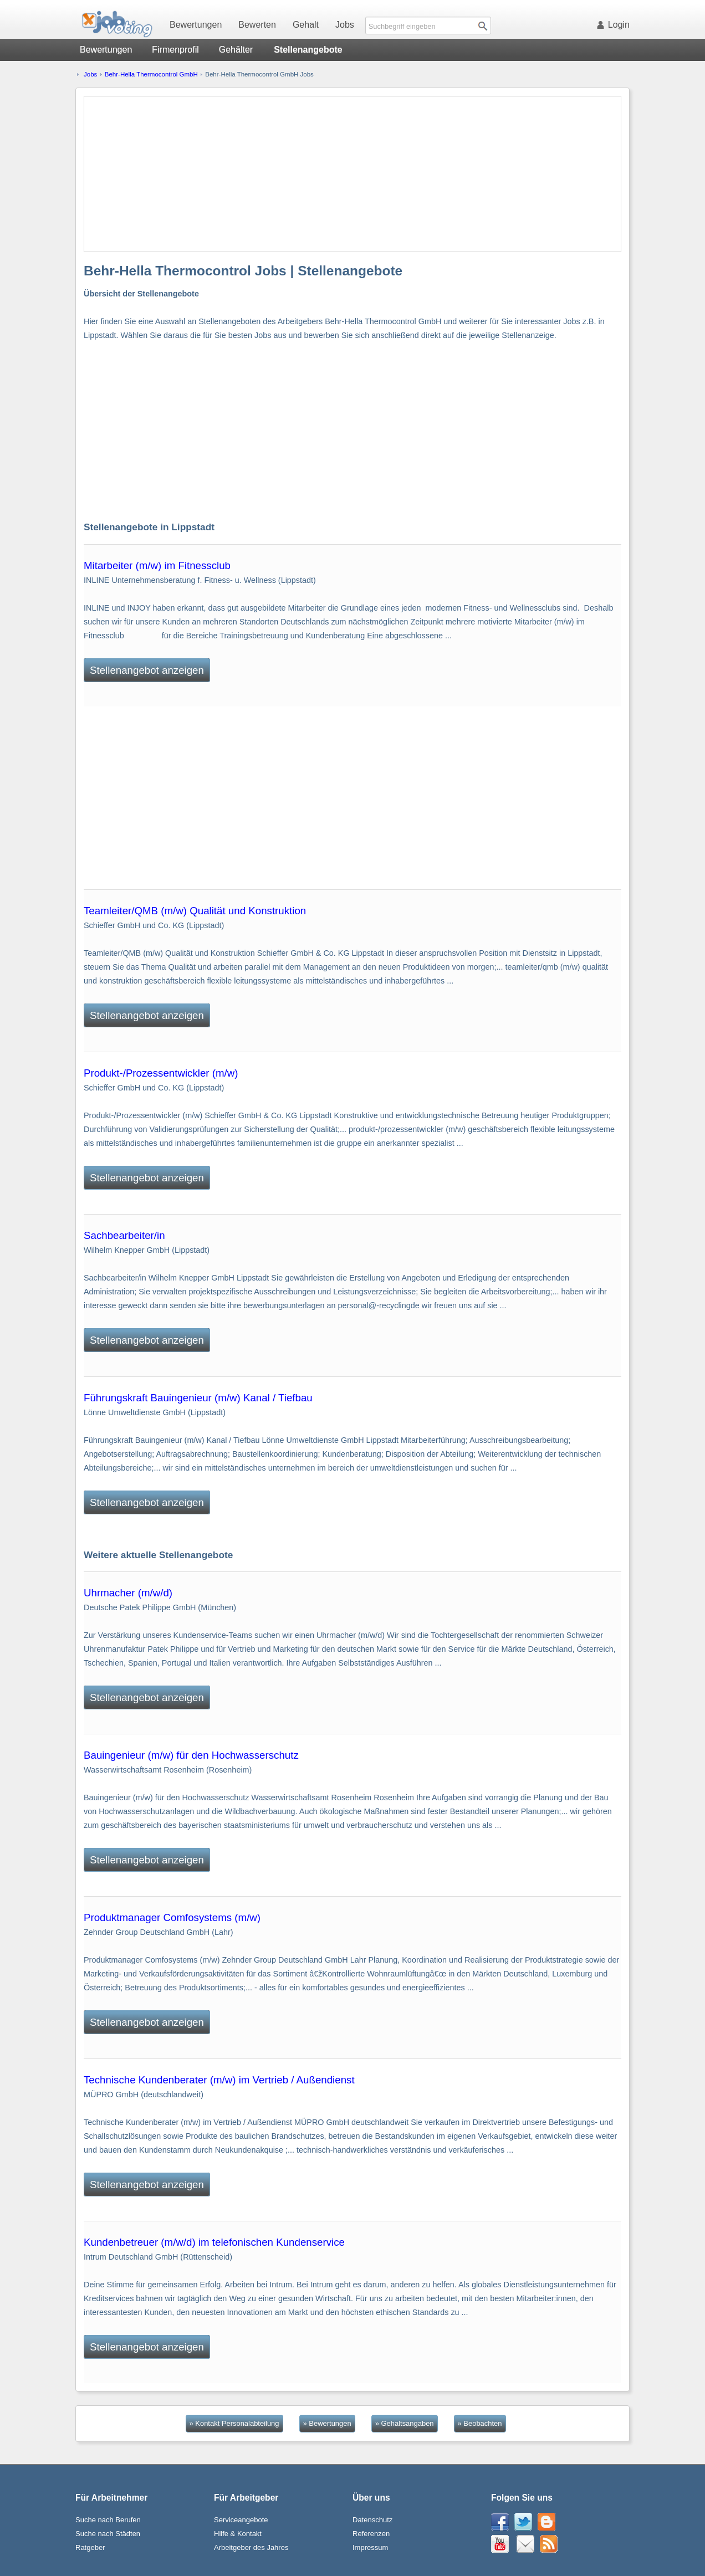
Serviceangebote (241, 2520)
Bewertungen (196, 24)
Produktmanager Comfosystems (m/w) (172, 1917)
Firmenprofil (175, 49)
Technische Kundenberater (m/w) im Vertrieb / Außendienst (219, 2080)
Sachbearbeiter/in (124, 1235)
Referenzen (371, 2533)
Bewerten (257, 24)
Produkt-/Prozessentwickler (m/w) (161, 1073)
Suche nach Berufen (108, 2520)
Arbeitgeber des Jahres (251, 2547)
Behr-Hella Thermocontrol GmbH (151, 74)
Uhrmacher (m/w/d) (128, 1593)
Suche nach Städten (107, 2533)
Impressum (370, 2547)
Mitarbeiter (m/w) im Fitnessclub (157, 565)
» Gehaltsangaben (404, 2423)
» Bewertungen (327, 2423)
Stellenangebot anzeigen (147, 670)
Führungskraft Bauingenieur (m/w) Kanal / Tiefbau (198, 1398)
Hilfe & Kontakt (238, 2533)
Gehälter (236, 49)
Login (615, 24)
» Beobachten (480, 2423)
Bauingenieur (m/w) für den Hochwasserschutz (191, 1755)
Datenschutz (372, 2520)
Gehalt (306, 24)
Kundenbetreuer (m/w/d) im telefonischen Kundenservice (214, 2242)
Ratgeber (90, 2547)
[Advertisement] (353, 174)
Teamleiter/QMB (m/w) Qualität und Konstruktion (195, 910)
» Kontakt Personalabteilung (234, 2423)
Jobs (344, 24)
